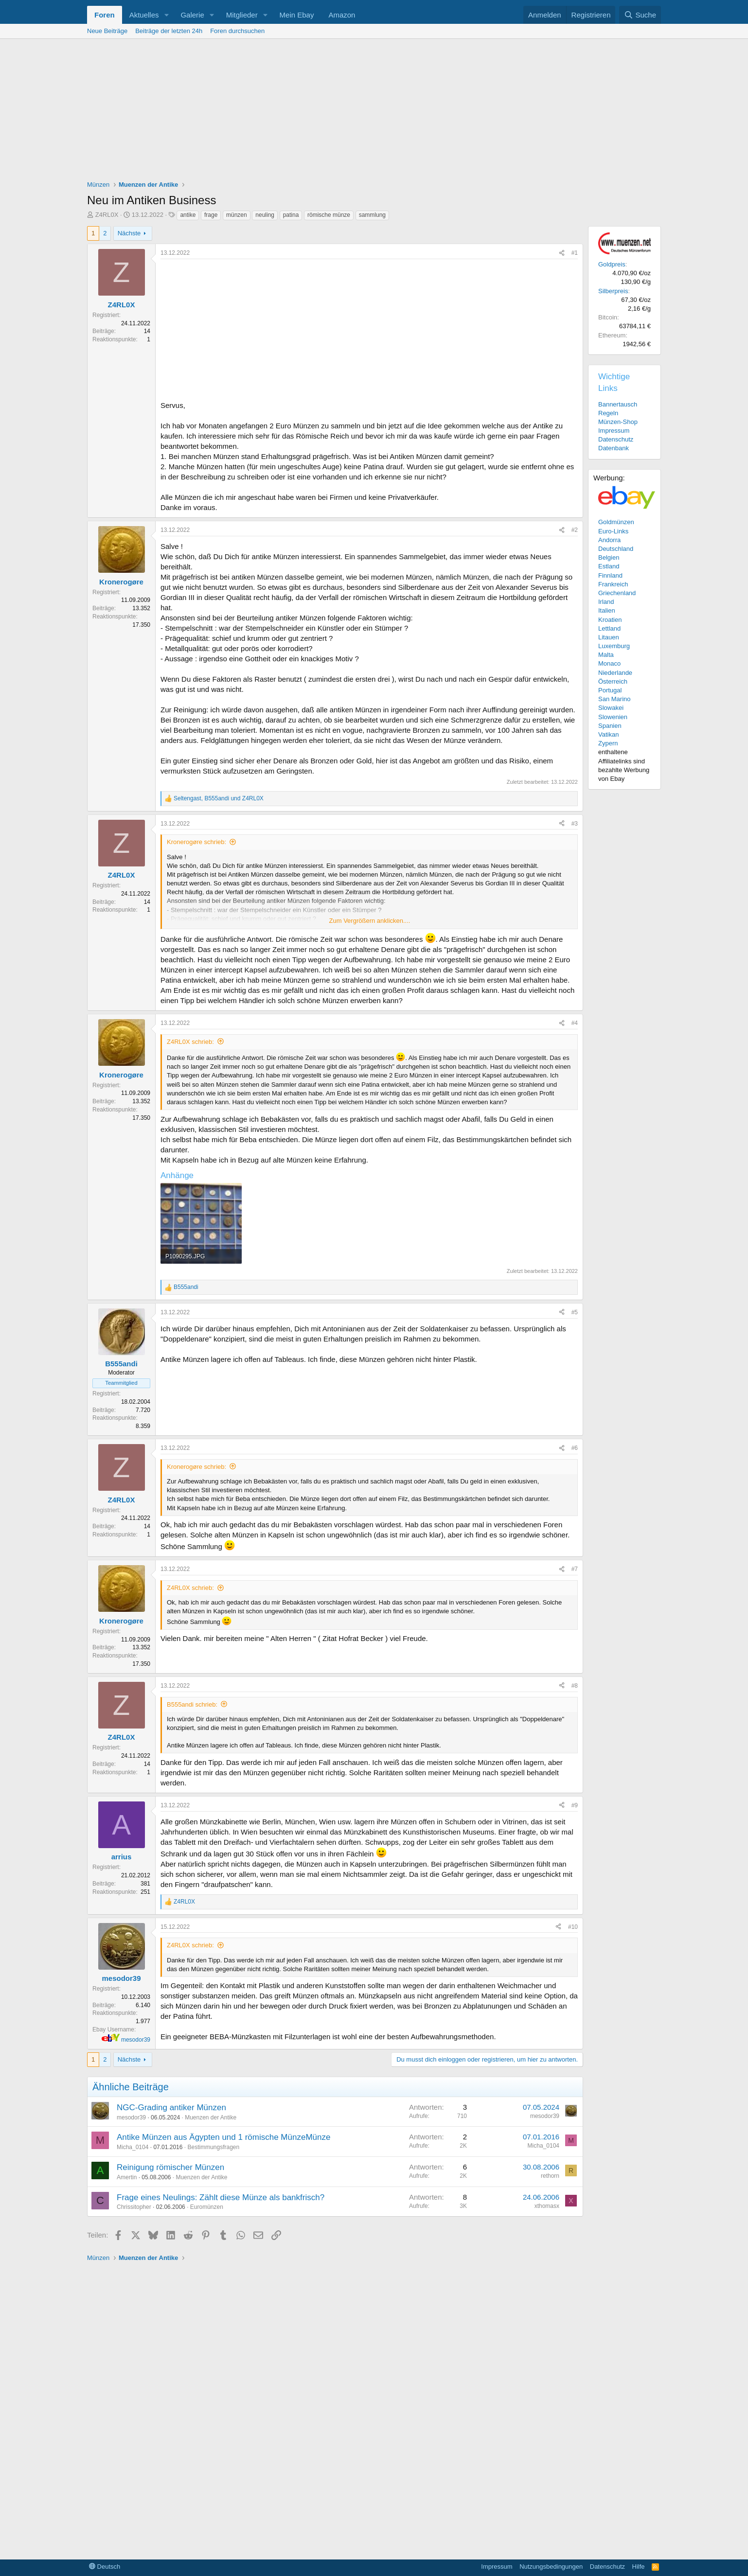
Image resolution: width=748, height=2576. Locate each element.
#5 (574, 1312)
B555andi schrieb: (192, 1704)
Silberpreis (613, 291)
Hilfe (638, 2566)
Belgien (608, 557)
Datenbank (613, 448)
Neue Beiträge (107, 31)
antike (188, 215)
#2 (574, 530)
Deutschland (615, 548)
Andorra (609, 540)
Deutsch (104, 2566)
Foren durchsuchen (237, 31)
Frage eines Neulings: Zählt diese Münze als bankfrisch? (220, 2197)
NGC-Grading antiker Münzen (171, 2107)
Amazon (341, 15)
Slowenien (612, 717)
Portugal (610, 690)
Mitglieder (242, 15)
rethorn (550, 2175)
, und (219, 798)
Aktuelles (144, 15)
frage (210, 215)
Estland (608, 566)
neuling (264, 215)
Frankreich (613, 584)
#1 (574, 252)
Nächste (129, 233)
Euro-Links (613, 531)
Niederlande (615, 672)
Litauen (608, 637)
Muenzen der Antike (210, 2117)
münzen (236, 215)
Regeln (608, 413)
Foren (104, 15)
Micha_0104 (132, 2147)
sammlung (372, 215)
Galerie (192, 15)
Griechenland (617, 593)
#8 (574, 1685)
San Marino (614, 699)
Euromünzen (206, 2207)
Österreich (612, 681)
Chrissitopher (134, 2207)
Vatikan (608, 734)
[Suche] (640, 15)
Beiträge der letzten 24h (168, 31)
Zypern (608, 743)
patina (291, 215)
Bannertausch (617, 404)
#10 (573, 1926)
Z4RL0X (107, 214)
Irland (606, 601)
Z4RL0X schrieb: (190, 1041)
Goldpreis (611, 264)
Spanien (610, 725)
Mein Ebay (297, 15)
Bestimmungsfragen (213, 2147)
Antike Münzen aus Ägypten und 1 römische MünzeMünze (223, 2137)
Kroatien (610, 619)
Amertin (127, 2177)
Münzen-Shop (618, 421)
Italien (606, 610)
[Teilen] (561, 253)
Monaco (609, 663)
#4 (574, 1023)
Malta (606, 654)
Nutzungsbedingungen (551, 2566)
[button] (166, 15)
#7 (574, 1569)
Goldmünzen (616, 522)
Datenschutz (615, 439)
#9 (574, 1805)
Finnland (610, 575)
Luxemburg (614, 646)
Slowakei (610, 707)
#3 (574, 823)
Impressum (613, 430)
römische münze (328, 215)
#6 (574, 1448)
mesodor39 (135, 2039)
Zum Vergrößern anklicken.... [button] (369, 920)
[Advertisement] (374, 112)
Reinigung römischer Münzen (170, 2167)
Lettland (609, 628)
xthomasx (546, 2206)
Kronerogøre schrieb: (196, 842)
